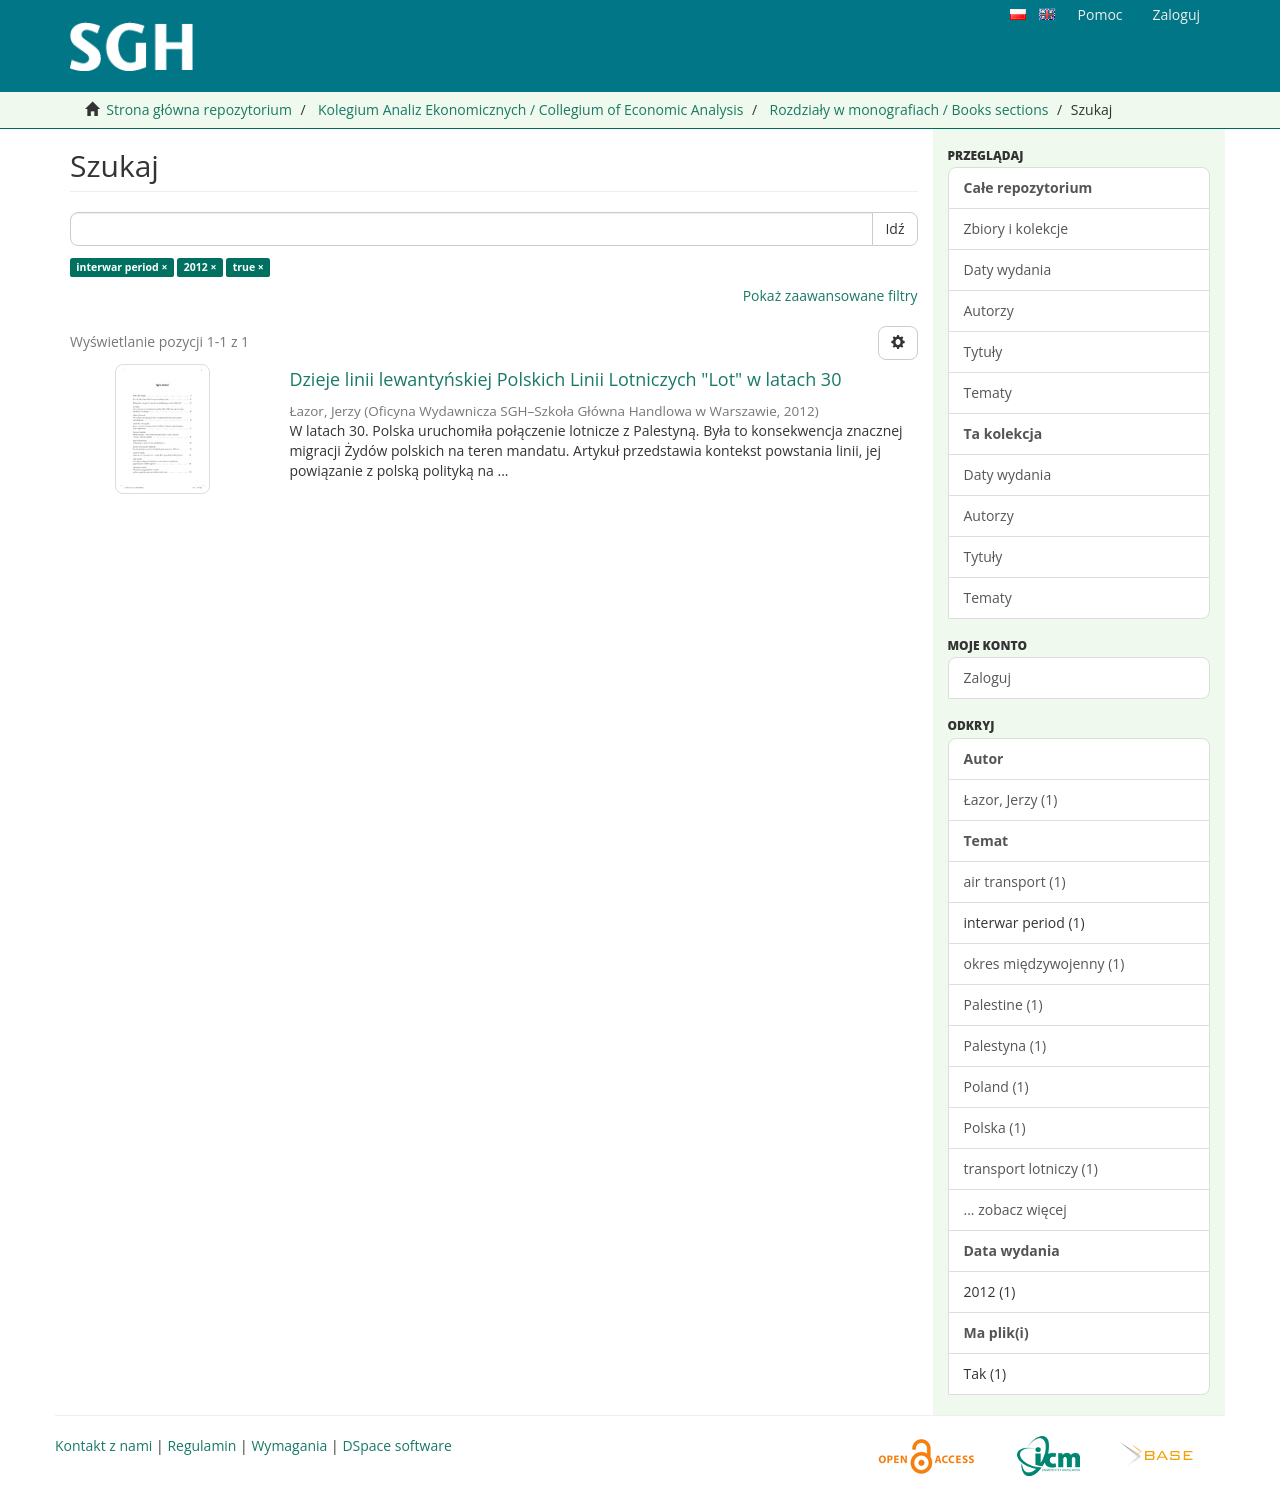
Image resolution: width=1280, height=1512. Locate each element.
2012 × (200, 267)
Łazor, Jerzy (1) (1011, 799)
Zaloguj (987, 677)
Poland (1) (996, 1086)
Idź (894, 228)
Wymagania (289, 1445)
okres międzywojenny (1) (1044, 963)
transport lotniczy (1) (1031, 1168)
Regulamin (201, 1445)
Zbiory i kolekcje (1016, 228)
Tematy (988, 392)
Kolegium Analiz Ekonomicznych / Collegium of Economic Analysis (530, 109)
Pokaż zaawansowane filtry (830, 295)
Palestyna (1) (1005, 1045)
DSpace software (396, 1445)
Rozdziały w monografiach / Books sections (908, 109)
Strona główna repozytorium (199, 109)
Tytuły (983, 351)
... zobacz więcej (1015, 1209)
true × (248, 267)
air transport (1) (1015, 881)
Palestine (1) (1003, 1004)
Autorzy (989, 310)
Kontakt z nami (103, 1445)
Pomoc (1100, 14)
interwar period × (121, 267)
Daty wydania (1008, 269)
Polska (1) (995, 1127)
